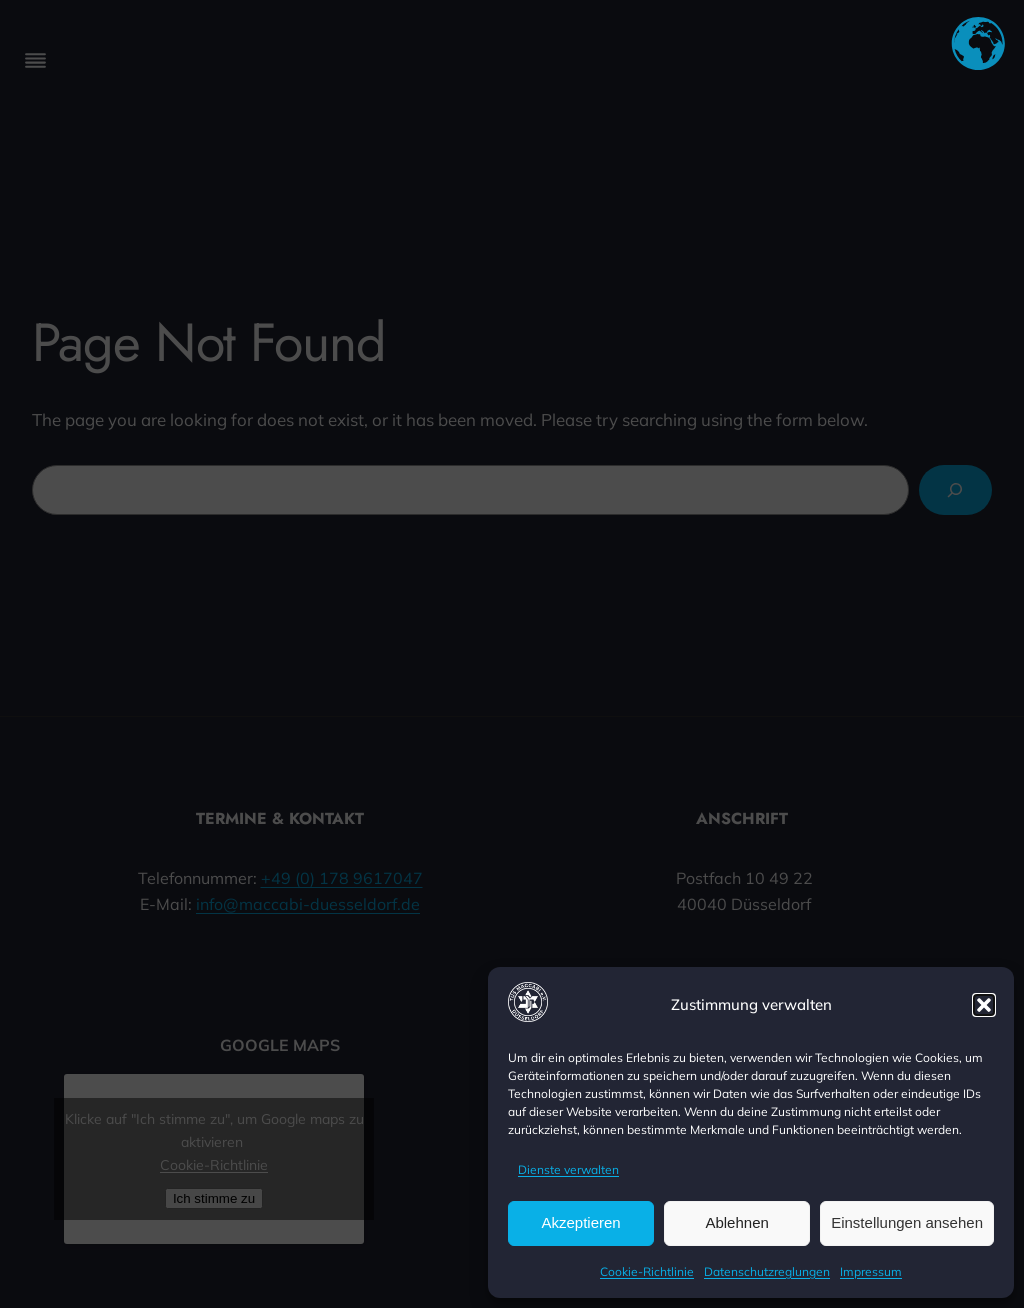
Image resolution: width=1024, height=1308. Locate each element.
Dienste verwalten (568, 1169)
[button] (984, 1005)
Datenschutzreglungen (767, 1271)
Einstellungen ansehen (907, 1222)
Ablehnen (736, 1222)
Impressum (871, 1271)
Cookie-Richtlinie (647, 1271)
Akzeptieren (580, 1222)
